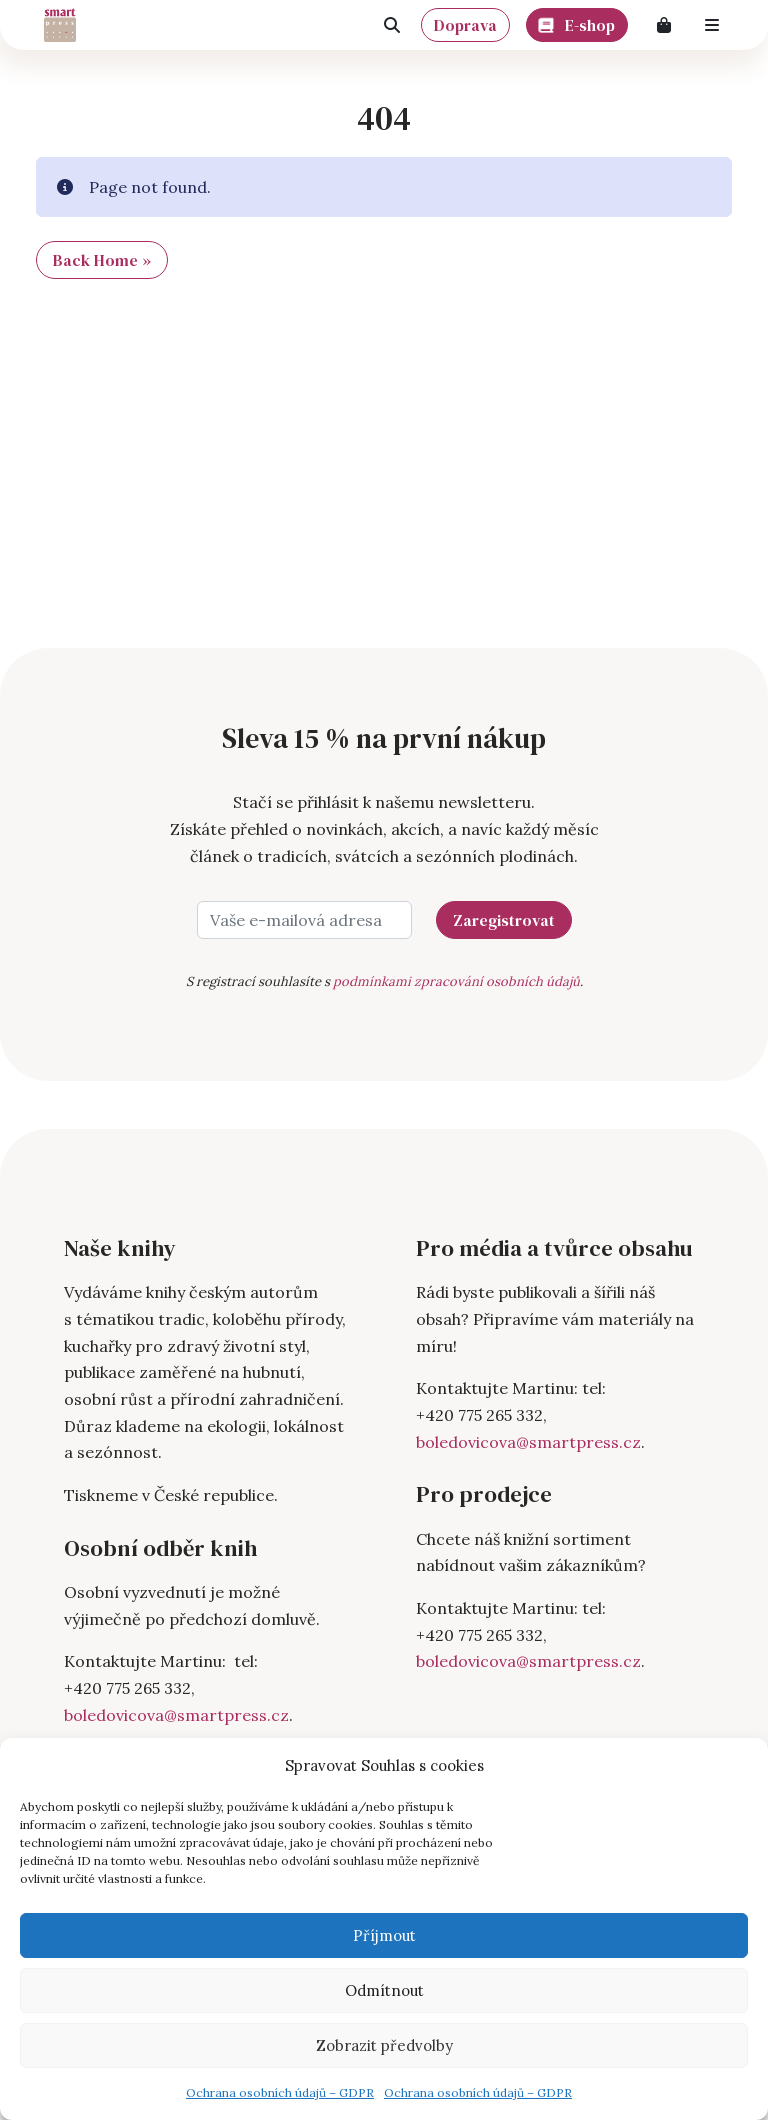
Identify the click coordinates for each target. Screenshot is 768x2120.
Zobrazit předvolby (384, 2045)
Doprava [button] (465, 25)
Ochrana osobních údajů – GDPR (280, 2092)
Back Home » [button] (102, 260)
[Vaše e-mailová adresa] (304, 920)
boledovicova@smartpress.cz (176, 1715)
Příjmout (384, 1935)
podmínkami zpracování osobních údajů (456, 981)
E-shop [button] (577, 22)
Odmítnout (384, 1990)
